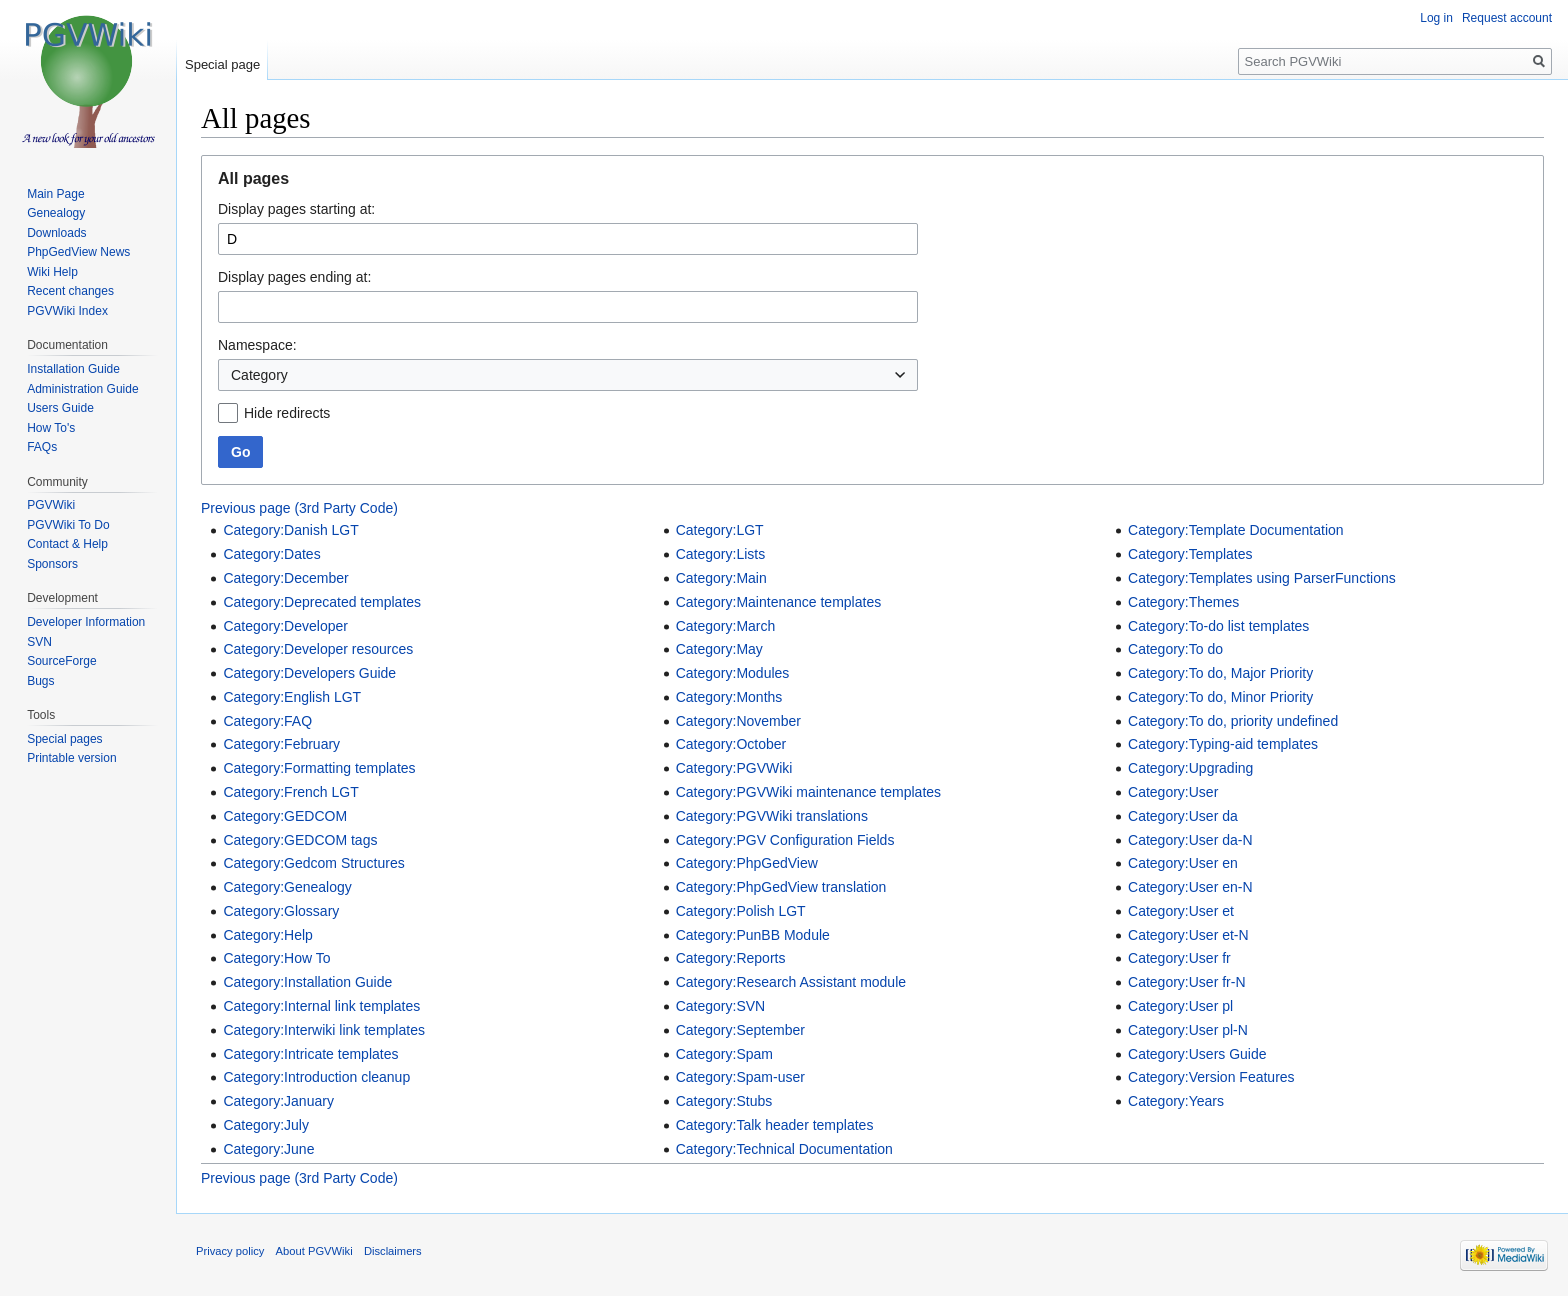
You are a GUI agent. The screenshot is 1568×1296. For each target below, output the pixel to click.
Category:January (278, 1101)
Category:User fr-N (1186, 982)
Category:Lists (720, 554)
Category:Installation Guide (307, 982)
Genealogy (56, 213)
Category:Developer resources (318, 649)
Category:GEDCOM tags (300, 840)
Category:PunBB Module (753, 935)
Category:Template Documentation (1236, 530)
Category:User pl (1180, 1006)
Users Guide (60, 408)
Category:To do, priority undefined (1233, 721)
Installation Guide (73, 369)
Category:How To (276, 958)
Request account (1507, 18)
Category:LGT (720, 530)
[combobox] (568, 375)
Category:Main (721, 578)
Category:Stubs (724, 1101)
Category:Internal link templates (321, 1006)
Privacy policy (230, 1251)
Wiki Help (52, 272)
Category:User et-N (1188, 935)
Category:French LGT (290, 792)
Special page (222, 64)
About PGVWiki (314, 1251)
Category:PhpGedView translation (781, 887)
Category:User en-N (1190, 887)
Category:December (285, 578)
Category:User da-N (1190, 840)
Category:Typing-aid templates (1223, 744)
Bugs (40, 681)
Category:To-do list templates (1218, 626)
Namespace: (257, 345)
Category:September (740, 1030)
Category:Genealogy (287, 887)
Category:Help (268, 935)
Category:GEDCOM (285, 816)
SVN (39, 642)
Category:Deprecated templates (322, 602)
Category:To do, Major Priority (1220, 673)
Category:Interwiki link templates (324, 1030)
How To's (51, 428)
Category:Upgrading (1190, 768)
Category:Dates (271, 554)
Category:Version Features (1211, 1077)
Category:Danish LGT (290, 530)
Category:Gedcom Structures (313, 863)
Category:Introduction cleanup (316, 1077)
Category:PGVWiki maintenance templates (808, 792)
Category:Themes (1183, 602)
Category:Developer (285, 626)
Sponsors (52, 564)
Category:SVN (720, 1006)
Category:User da (1183, 816)
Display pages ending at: (294, 277)
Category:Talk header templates (775, 1125)
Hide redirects (287, 413)
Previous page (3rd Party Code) (299, 508)
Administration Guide (82, 389)
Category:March (726, 626)
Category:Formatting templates (319, 768)
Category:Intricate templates (310, 1054)
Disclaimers (393, 1251)
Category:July (266, 1125)
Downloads (56, 233)
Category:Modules (733, 673)
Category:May (719, 649)
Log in (1436, 18)
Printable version (71, 758)
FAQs (42, 447)
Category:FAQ (267, 721)
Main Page (55, 194)
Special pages (64, 739)
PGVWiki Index (67, 311)
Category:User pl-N (1188, 1030)
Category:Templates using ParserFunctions (1262, 578)
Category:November (738, 721)
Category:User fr (1179, 958)
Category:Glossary (281, 911)
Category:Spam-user (740, 1077)
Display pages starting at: (296, 209)
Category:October (731, 744)
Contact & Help (67, 544)
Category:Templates (1190, 554)
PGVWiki (51, 505)
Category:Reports (731, 958)
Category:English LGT (292, 697)
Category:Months (729, 697)
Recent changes (70, 291)
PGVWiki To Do (68, 525)
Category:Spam (724, 1054)
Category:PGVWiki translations (772, 816)
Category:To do (1175, 649)
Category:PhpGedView (747, 863)
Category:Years (1176, 1101)
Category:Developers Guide (309, 673)
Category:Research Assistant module (791, 982)
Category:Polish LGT (741, 911)
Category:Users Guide (1197, 1054)
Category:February (281, 744)
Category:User (1173, 792)
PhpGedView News (78, 252)
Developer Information (86, 622)
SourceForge (61, 661)
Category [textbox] (259, 375)
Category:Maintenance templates (778, 602)
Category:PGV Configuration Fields (785, 840)
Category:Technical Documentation (784, 1149)
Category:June (268, 1149)
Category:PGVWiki (734, 768)
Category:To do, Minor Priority (1220, 697)
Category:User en (1183, 863)
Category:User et (1181, 911)
